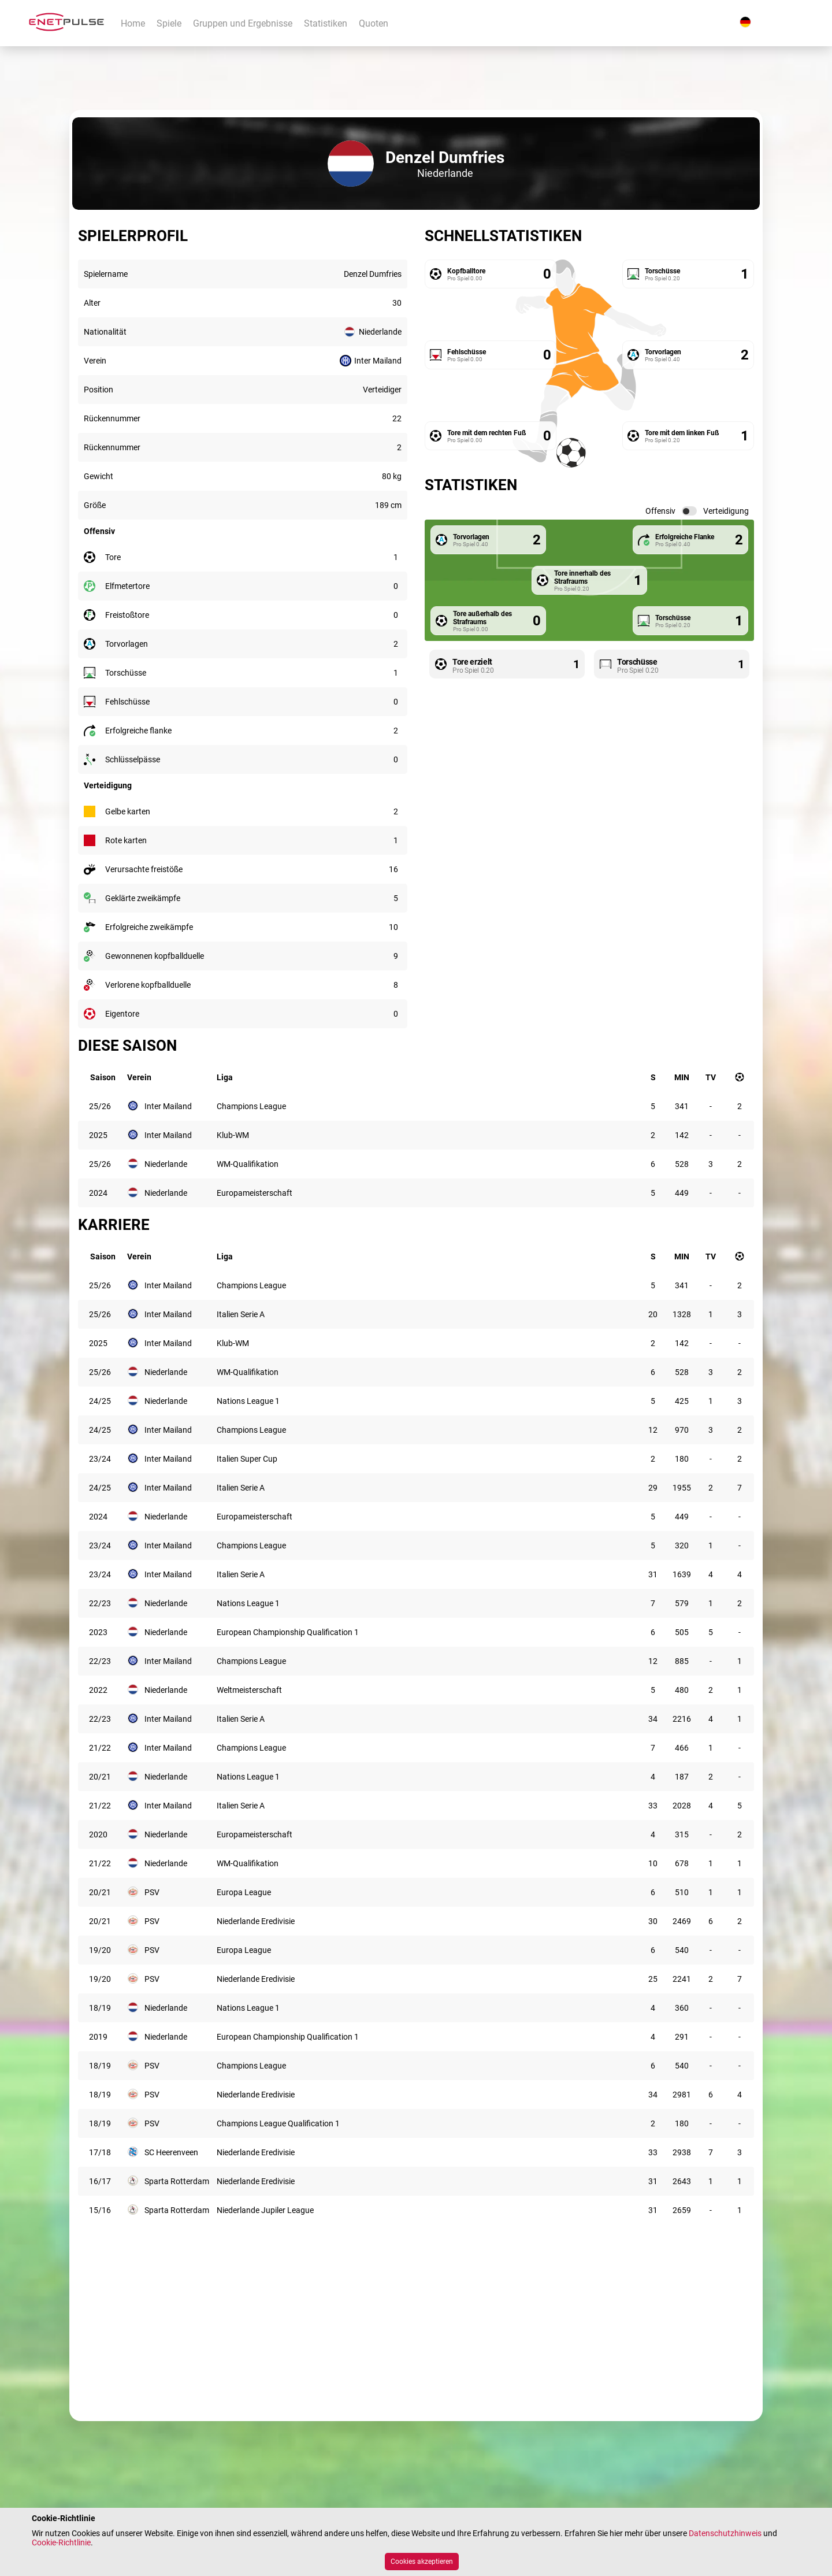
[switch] (689, 511)
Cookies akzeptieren (422, 2562)
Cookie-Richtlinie (61, 2542)
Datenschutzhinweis (725, 2533)
